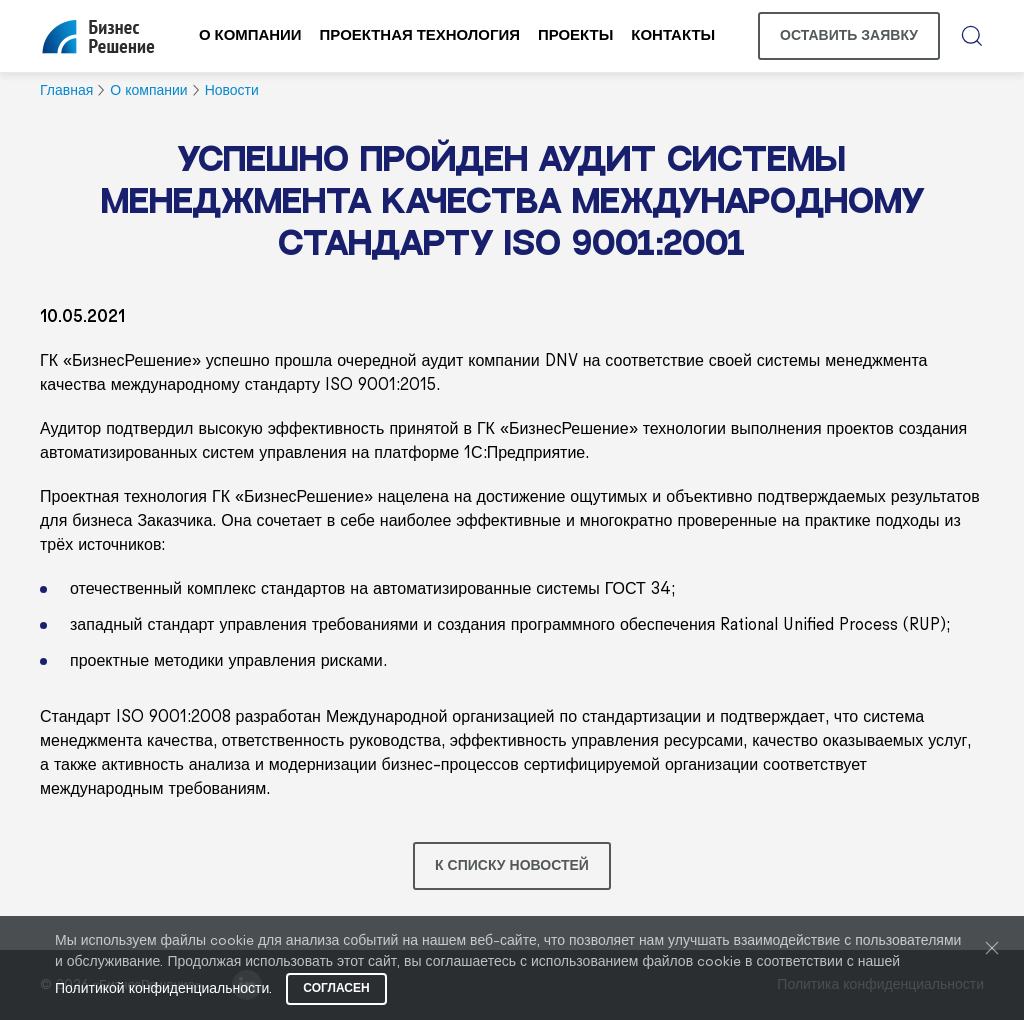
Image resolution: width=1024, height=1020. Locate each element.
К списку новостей (512, 866)
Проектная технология (420, 36)
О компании (250, 36)
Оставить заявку (849, 36)
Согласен (336, 988)
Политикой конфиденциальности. (163, 989)
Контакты (673, 36)
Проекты (575, 36)
